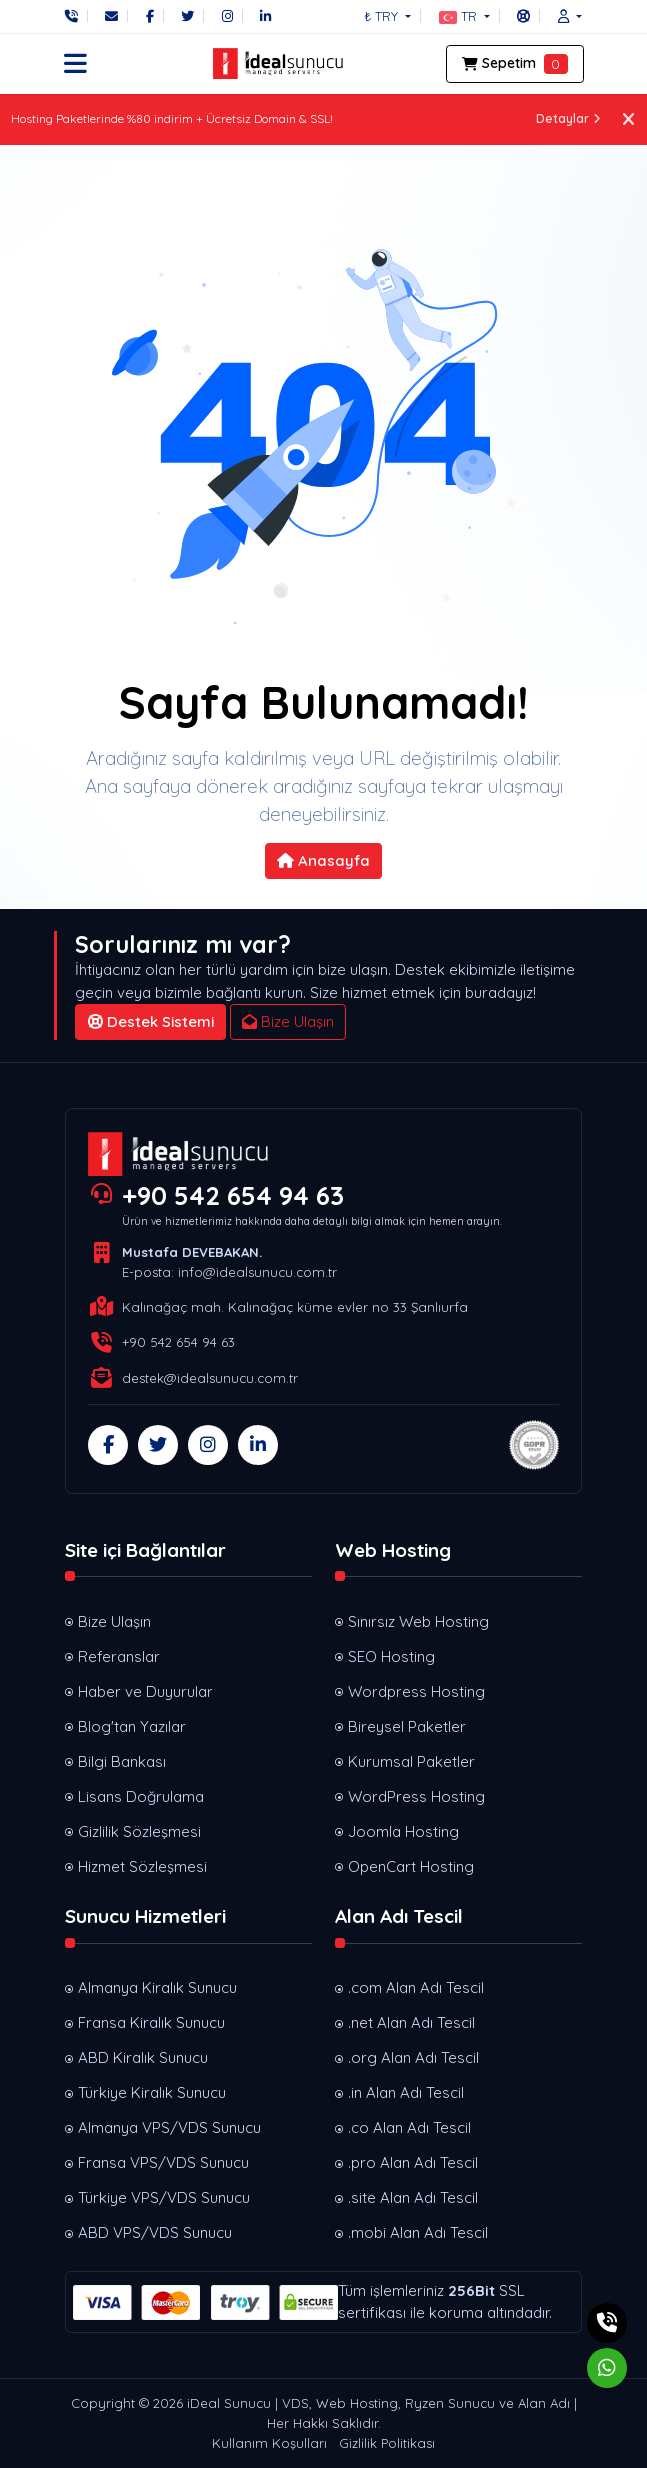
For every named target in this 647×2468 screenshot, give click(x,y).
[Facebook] (150, 16)
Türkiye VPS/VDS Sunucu (164, 2197)
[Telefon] (76, 16)
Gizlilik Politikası (387, 2443)
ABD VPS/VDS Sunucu (155, 2232)
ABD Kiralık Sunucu (143, 2057)
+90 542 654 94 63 (233, 1195)
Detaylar (568, 118)
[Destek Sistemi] (523, 16)
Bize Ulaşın (288, 1021)
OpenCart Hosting (411, 1866)
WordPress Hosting (416, 1796)
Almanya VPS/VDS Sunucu (169, 2127)
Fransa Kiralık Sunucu (151, 2022)
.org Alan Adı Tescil (413, 2057)
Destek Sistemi (151, 1021)
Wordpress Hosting (416, 1691)
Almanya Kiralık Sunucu (157, 1987)
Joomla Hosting (403, 1831)
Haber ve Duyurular (145, 1691)
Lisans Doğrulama (141, 1796)
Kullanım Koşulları (269, 2443)
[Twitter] (187, 16)
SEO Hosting (391, 1656)
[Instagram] (227, 16)
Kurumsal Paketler (411, 1761)
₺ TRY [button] (383, 16)
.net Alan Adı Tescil (411, 2022)
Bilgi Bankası (122, 1761)
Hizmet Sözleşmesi (142, 1866)
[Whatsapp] (607, 2368)
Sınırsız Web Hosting (418, 1621)
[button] (464, 16)
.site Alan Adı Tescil (413, 2197)
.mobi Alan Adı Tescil (418, 2232)
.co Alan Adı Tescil (409, 2127)
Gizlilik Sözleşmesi (139, 1831)
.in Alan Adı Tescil (406, 2092)
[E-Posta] (111, 16)
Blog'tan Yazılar (132, 1726)
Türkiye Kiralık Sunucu (152, 2092)
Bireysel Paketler (407, 1726)
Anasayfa (323, 860)
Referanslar (119, 1656)
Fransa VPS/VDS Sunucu (163, 2162)
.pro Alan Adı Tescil (413, 2162)
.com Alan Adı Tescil (416, 1987)
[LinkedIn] (265, 16)
